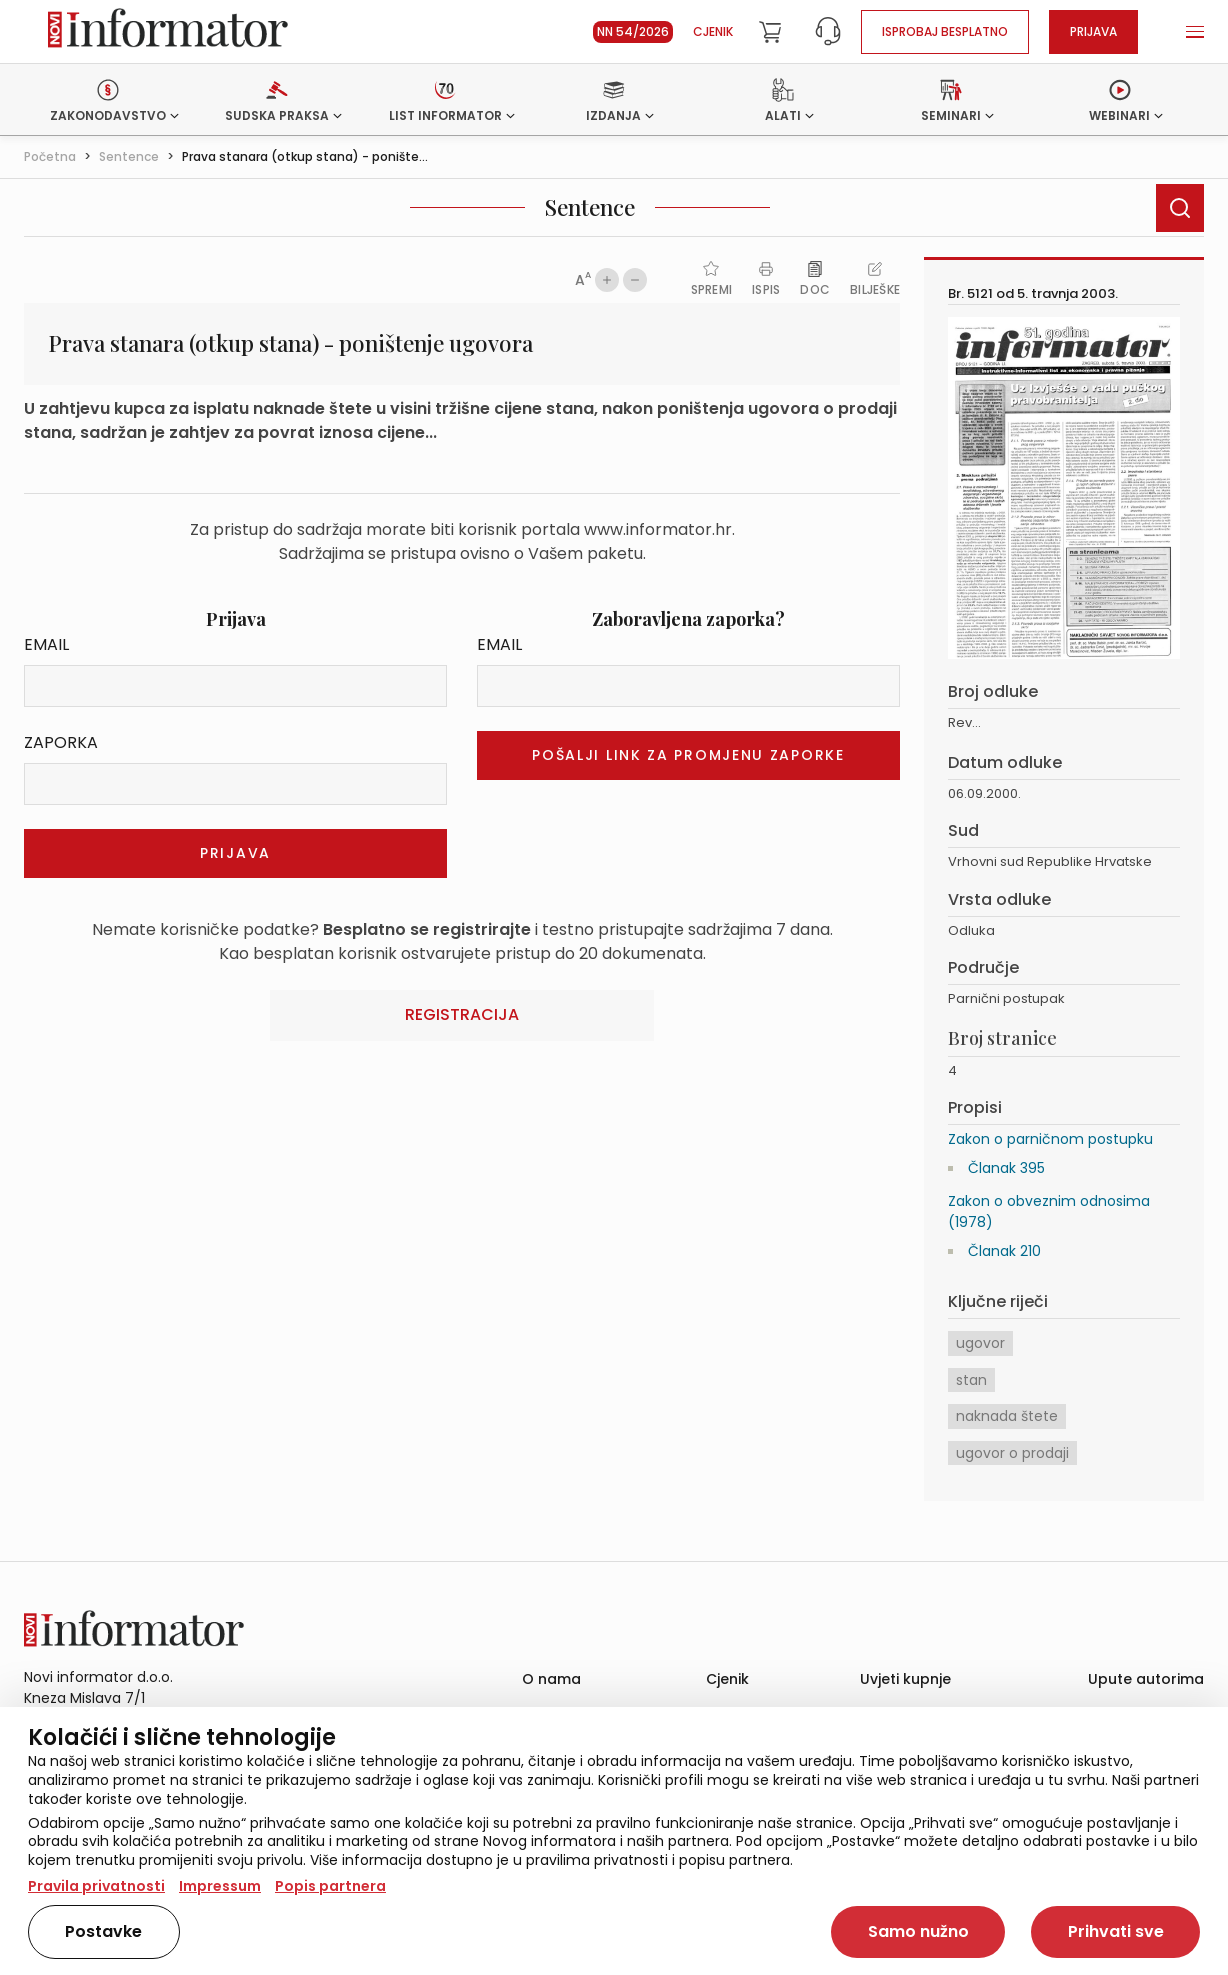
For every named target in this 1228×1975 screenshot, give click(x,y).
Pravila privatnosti (96, 1886)
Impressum (220, 1886)
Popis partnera (330, 1886)
